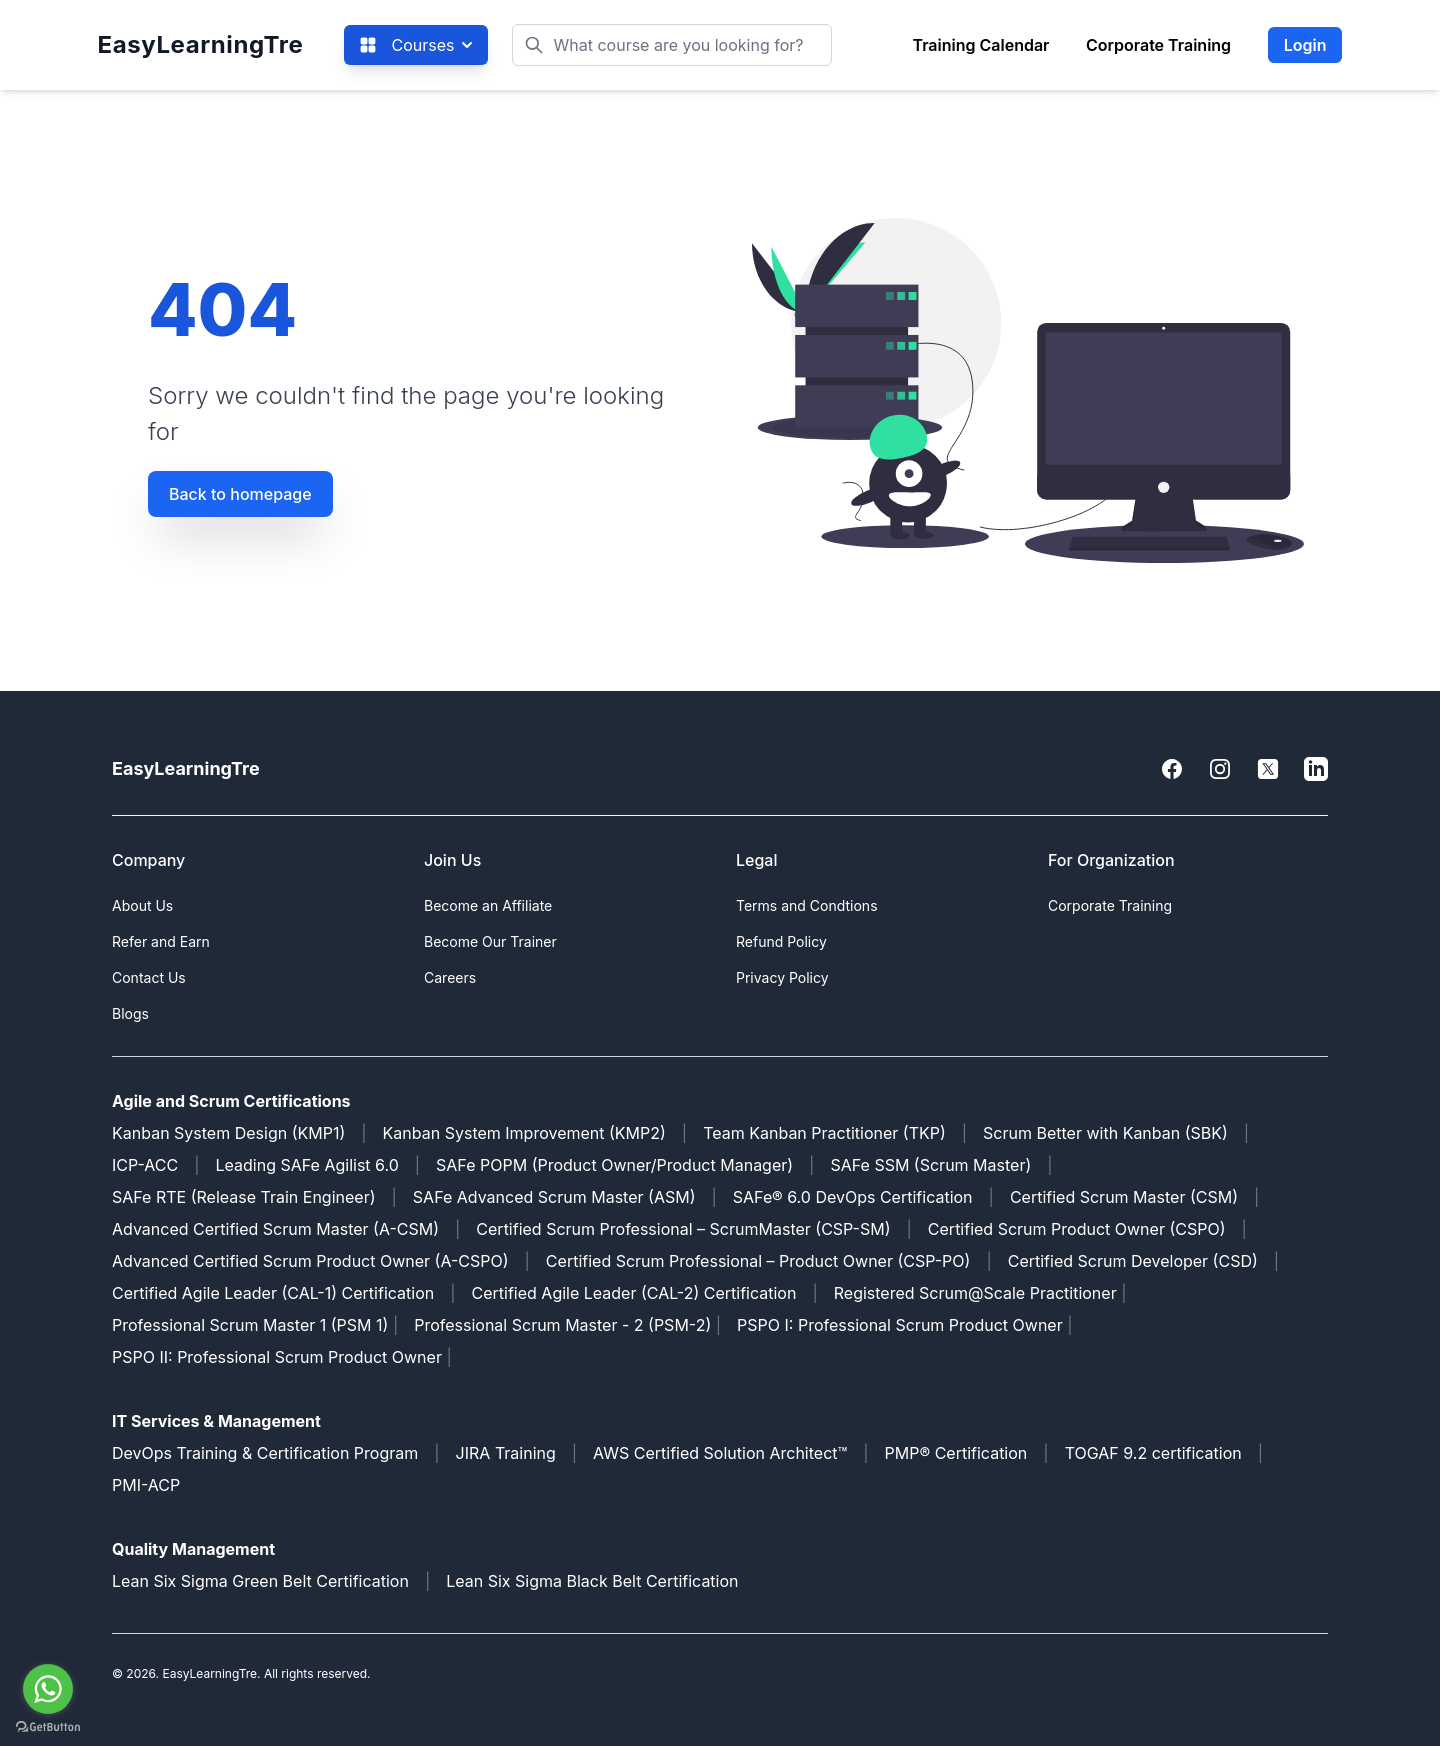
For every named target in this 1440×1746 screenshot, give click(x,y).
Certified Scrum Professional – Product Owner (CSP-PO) (758, 1261)
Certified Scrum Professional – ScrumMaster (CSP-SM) (683, 1229)
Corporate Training (1158, 45)
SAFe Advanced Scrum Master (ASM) (554, 1197)
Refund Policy (781, 941)
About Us (142, 905)
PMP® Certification (956, 1453)
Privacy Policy (782, 977)
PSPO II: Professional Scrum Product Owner (279, 1357)
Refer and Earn (161, 941)
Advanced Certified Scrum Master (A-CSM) (275, 1229)
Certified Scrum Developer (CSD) (1133, 1261)
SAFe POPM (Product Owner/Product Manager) (614, 1165)
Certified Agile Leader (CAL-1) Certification (273, 1293)
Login (1305, 45)
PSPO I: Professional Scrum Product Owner (900, 1325)
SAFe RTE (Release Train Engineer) (244, 1197)
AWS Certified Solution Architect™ (720, 1453)
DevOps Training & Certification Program (265, 1453)
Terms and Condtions (807, 905)
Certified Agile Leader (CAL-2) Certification (634, 1293)
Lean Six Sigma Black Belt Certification (592, 1581)
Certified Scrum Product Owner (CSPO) (1077, 1229)
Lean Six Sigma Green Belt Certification (260, 1581)
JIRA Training (506, 1453)
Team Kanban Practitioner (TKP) (824, 1133)
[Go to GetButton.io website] (48, 1726)
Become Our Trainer (490, 941)
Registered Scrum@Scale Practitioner (975, 1293)
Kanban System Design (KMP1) (228, 1133)
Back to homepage (240, 494)
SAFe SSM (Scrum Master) (930, 1165)
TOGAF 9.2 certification (1153, 1453)
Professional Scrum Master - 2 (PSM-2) (562, 1325)
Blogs (130, 1013)
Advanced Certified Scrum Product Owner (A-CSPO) (310, 1261)
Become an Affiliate (488, 905)
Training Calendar (980, 45)
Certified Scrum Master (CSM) (1124, 1197)
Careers (450, 977)
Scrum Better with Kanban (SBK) (1105, 1133)
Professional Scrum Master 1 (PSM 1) (250, 1325)
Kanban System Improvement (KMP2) (524, 1133)
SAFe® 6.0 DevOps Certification (853, 1197)
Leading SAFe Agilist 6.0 (307, 1165)
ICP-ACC (145, 1165)
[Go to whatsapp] (48, 1689)
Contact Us (149, 977)
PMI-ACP (146, 1485)
